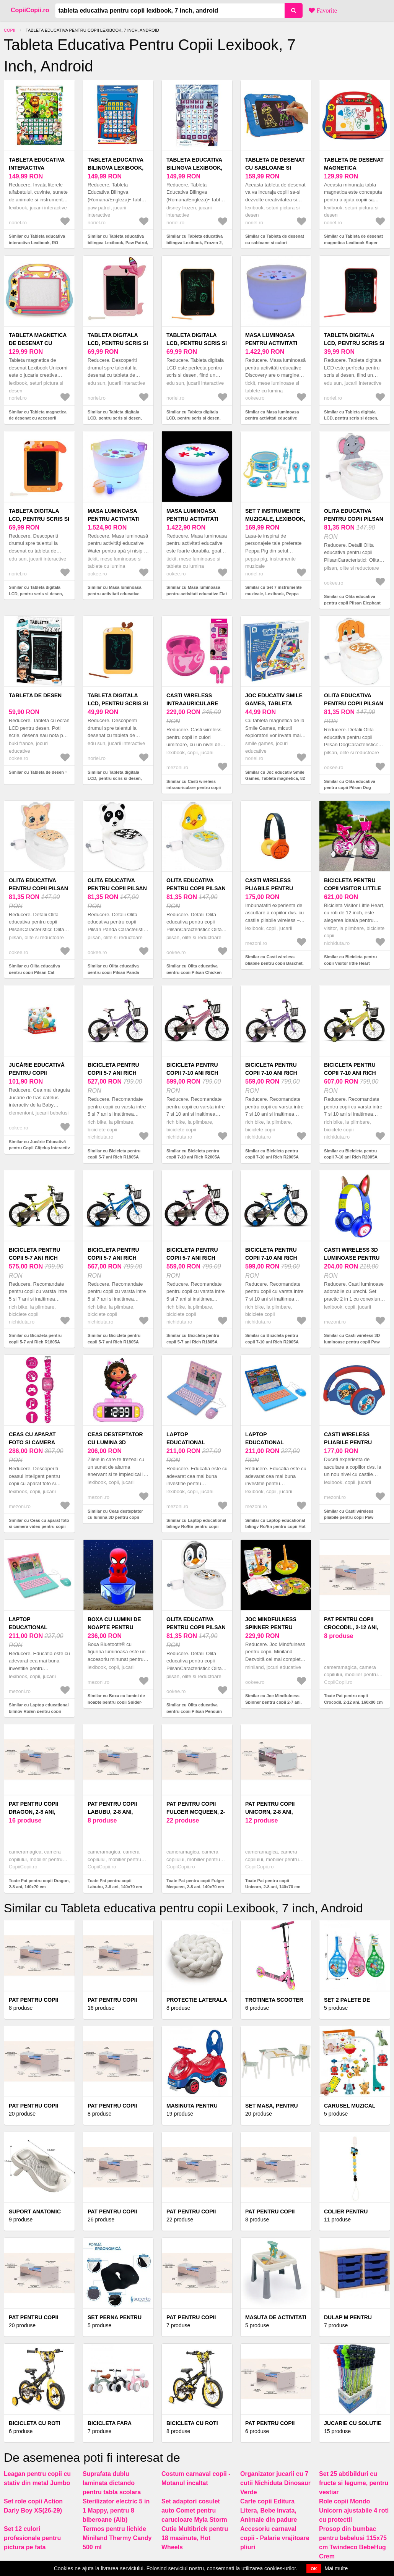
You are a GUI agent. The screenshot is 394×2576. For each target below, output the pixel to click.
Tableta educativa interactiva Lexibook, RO (37, 168)
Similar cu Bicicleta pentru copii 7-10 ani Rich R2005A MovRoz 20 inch (272, 1157)
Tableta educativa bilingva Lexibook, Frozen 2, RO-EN (194, 168)
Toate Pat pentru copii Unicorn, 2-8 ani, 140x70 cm (272, 1883)
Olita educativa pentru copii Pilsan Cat (38, 888)
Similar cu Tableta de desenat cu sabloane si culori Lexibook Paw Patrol (274, 242)
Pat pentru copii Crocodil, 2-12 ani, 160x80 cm (351, 1627)
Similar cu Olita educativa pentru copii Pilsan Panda (113, 969)
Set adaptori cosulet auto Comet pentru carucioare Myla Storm (194, 2510)
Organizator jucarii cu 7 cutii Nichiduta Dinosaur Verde (275, 2483)
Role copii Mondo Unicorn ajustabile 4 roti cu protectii (354, 2510)
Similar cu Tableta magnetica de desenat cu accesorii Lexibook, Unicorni (38, 418)
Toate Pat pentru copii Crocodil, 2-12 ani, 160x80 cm (353, 1698)
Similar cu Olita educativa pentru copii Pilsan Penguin (194, 1708)
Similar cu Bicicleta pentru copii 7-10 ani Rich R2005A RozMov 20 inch (193, 1157)
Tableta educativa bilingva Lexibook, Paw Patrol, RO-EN (115, 168)
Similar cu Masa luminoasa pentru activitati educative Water (115, 593)
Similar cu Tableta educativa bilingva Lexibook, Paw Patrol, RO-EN (118, 242)
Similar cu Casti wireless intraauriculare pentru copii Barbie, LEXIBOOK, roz (193, 787)
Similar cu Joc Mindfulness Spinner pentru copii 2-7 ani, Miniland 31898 (273, 1702)
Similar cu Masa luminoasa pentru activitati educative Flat (196, 590)
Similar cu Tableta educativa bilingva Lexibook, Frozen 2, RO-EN (194, 242)
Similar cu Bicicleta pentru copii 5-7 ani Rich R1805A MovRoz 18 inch (114, 1157)
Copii (9, 30)
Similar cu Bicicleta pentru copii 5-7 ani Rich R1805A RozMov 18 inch (192, 1341)
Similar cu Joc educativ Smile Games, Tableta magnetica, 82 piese (275, 778)
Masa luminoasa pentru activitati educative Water (114, 519)
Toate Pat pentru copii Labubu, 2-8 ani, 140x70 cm (115, 1883)
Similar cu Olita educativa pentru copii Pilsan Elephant (352, 599)
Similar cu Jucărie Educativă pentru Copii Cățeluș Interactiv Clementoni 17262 (39, 1148)
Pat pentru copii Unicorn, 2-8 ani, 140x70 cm (270, 1812)
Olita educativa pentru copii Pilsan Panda (117, 888)
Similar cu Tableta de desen (36, 772)
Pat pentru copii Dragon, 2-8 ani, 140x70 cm (33, 1812)
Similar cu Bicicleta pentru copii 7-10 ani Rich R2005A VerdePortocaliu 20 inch (351, 1157)
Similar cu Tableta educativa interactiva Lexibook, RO (37, 239)
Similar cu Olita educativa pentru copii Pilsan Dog (349, 784)
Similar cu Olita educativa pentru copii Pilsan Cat (34, 969)
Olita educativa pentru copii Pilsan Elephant (353, 519)
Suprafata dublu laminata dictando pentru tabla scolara (112, 2483)
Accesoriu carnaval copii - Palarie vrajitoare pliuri (274, 2538)
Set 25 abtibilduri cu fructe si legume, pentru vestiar (353, 2483)
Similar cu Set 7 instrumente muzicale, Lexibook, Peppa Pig (273, 593)
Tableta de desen (35, 695)
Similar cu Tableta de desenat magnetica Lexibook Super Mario (353, 242)
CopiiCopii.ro (30, 10)
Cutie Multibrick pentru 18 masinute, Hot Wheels (194, 2538)
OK (314, 2568)
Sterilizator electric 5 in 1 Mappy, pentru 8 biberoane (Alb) (116, 2510)
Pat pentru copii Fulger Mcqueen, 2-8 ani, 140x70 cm (195, 1812)
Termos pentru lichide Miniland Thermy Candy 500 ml (117, 2538)
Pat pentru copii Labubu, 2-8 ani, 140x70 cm (112, 1812)
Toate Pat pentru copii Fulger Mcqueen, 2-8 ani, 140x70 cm (195, 1883)
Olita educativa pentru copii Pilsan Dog (353, 703)
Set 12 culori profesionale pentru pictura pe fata (32, 2538)
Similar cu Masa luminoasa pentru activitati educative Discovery (272, 418)
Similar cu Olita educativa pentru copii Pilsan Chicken (193, 969)
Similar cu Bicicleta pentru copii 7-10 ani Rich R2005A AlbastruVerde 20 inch (272, 1341)
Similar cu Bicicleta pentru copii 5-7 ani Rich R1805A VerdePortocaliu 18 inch (35, 1341)
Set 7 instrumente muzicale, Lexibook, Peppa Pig (275, 519)
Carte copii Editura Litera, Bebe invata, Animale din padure (268, 2510)
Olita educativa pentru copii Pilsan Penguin (196, 1627)
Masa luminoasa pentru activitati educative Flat (192, 519)
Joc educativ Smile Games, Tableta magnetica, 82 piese (274, 703)
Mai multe (336, 2568)
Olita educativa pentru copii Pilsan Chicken (196, 888)
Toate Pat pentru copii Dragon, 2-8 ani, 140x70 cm (39, 1883)
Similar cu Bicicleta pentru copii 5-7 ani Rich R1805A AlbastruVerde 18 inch (114, 1341)
